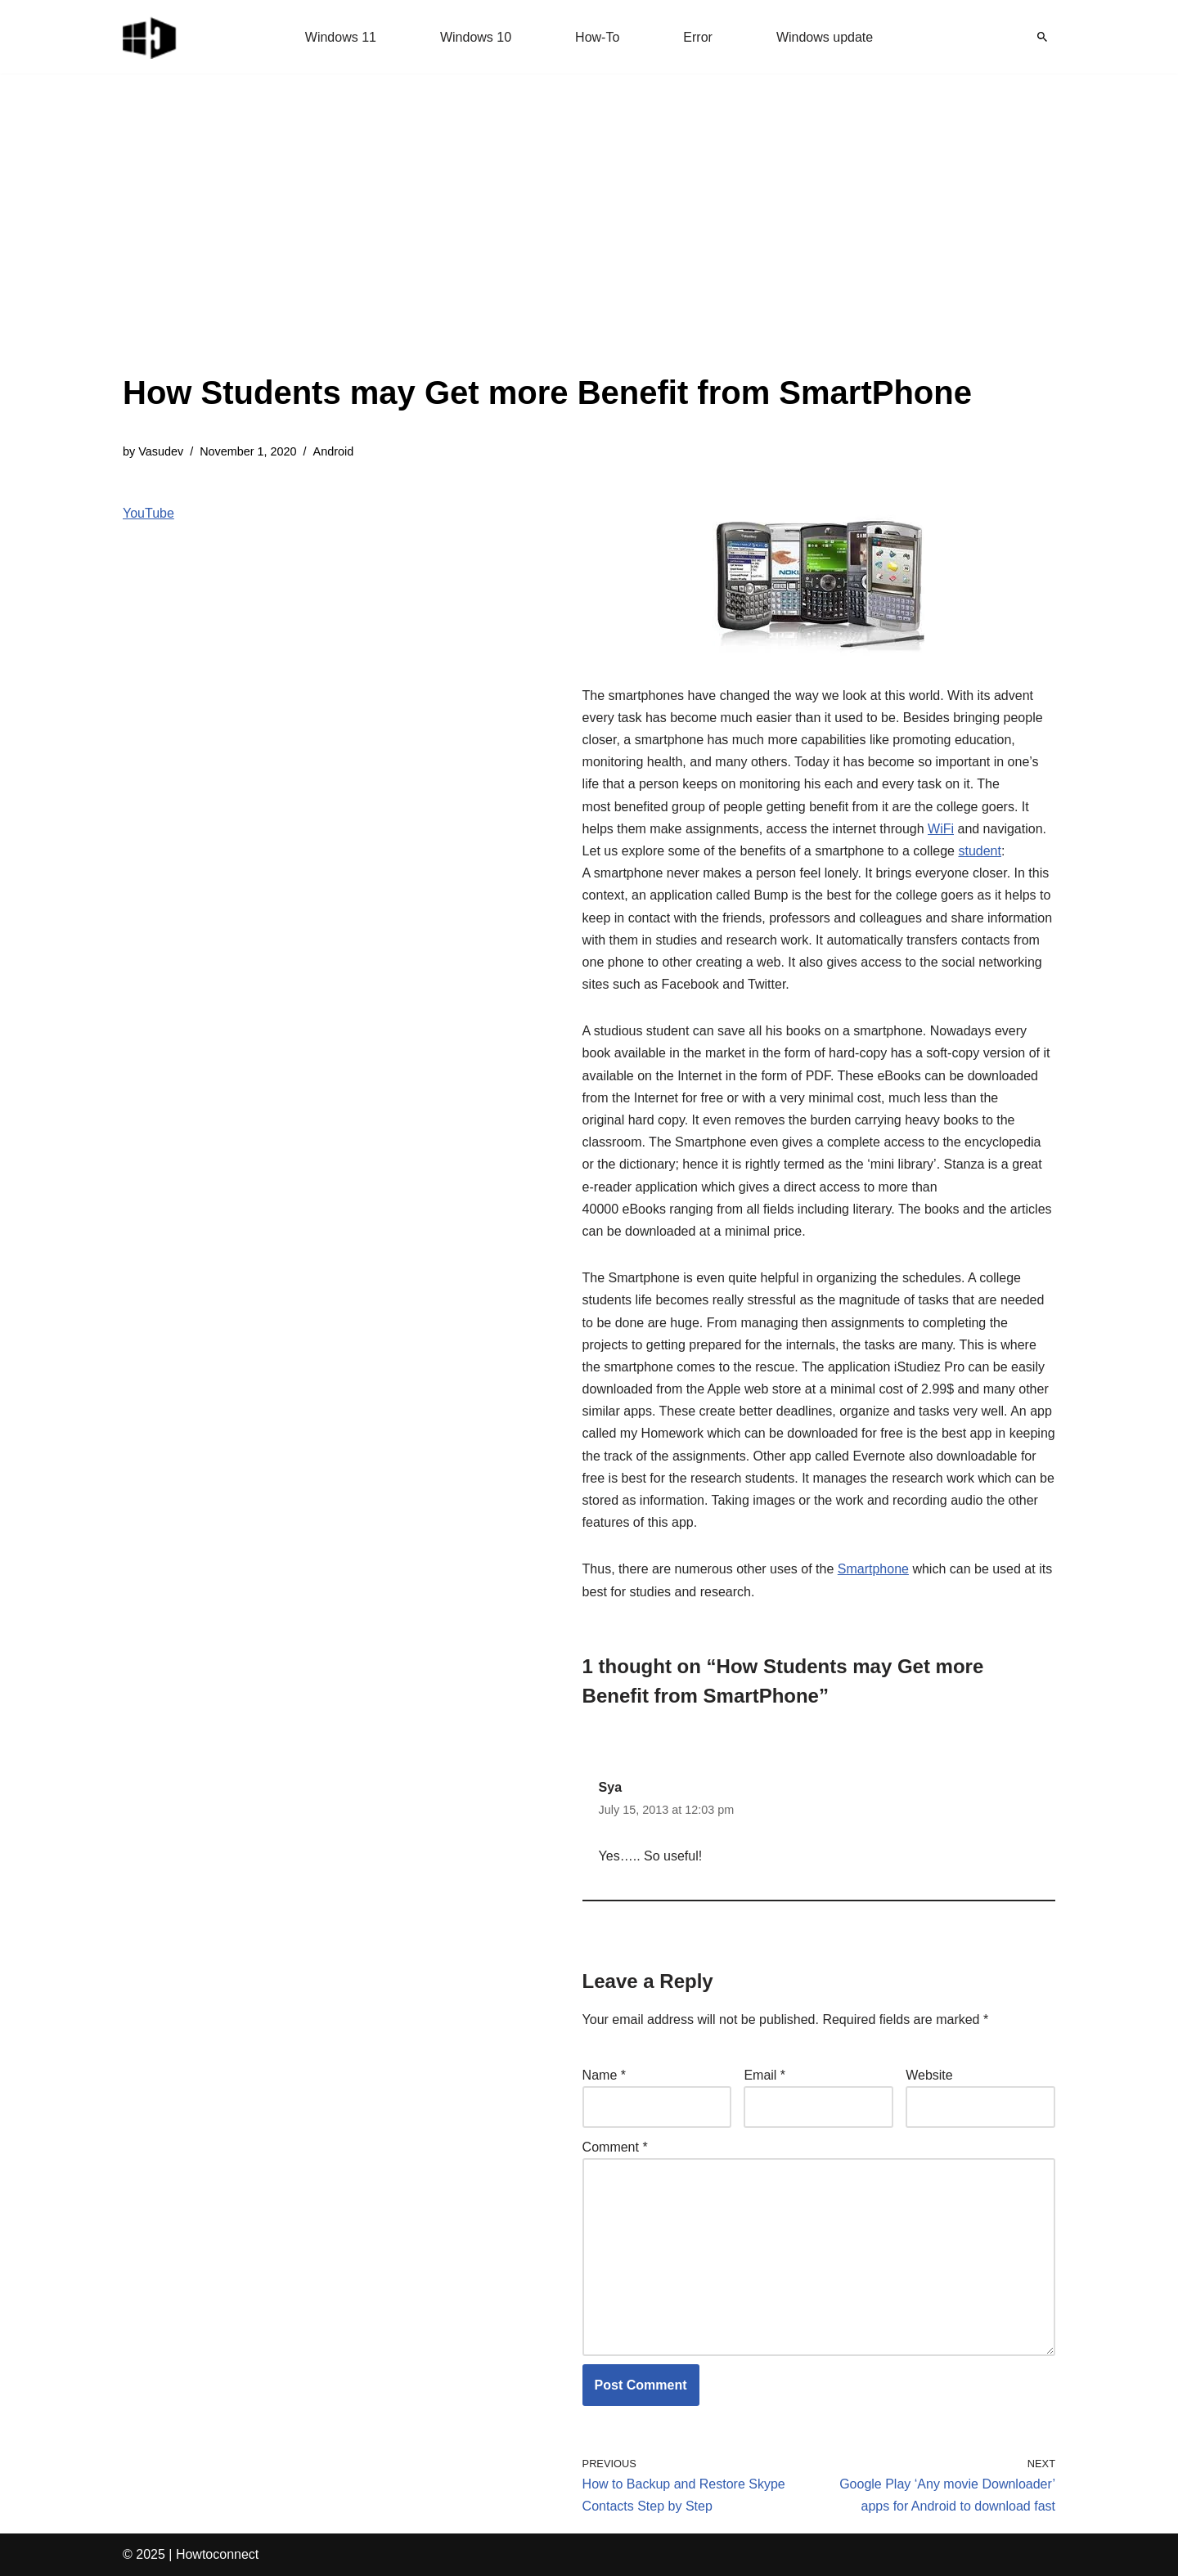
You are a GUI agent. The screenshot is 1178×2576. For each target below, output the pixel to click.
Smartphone (873, 1569)
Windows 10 (475, 37)
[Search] (1042, 37)
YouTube (148, 513)
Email (764, 2075)
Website (929, 2075)
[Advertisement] (547, 245)
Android (333, 451)
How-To (597, 37)
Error (698, 37)
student (979, 851)
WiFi (941, 829)
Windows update (824, 37)
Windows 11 (340, 37)
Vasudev (160, 451)
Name (604, 2075)
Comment (615, 2147)
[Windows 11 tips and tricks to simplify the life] (150, 37)
